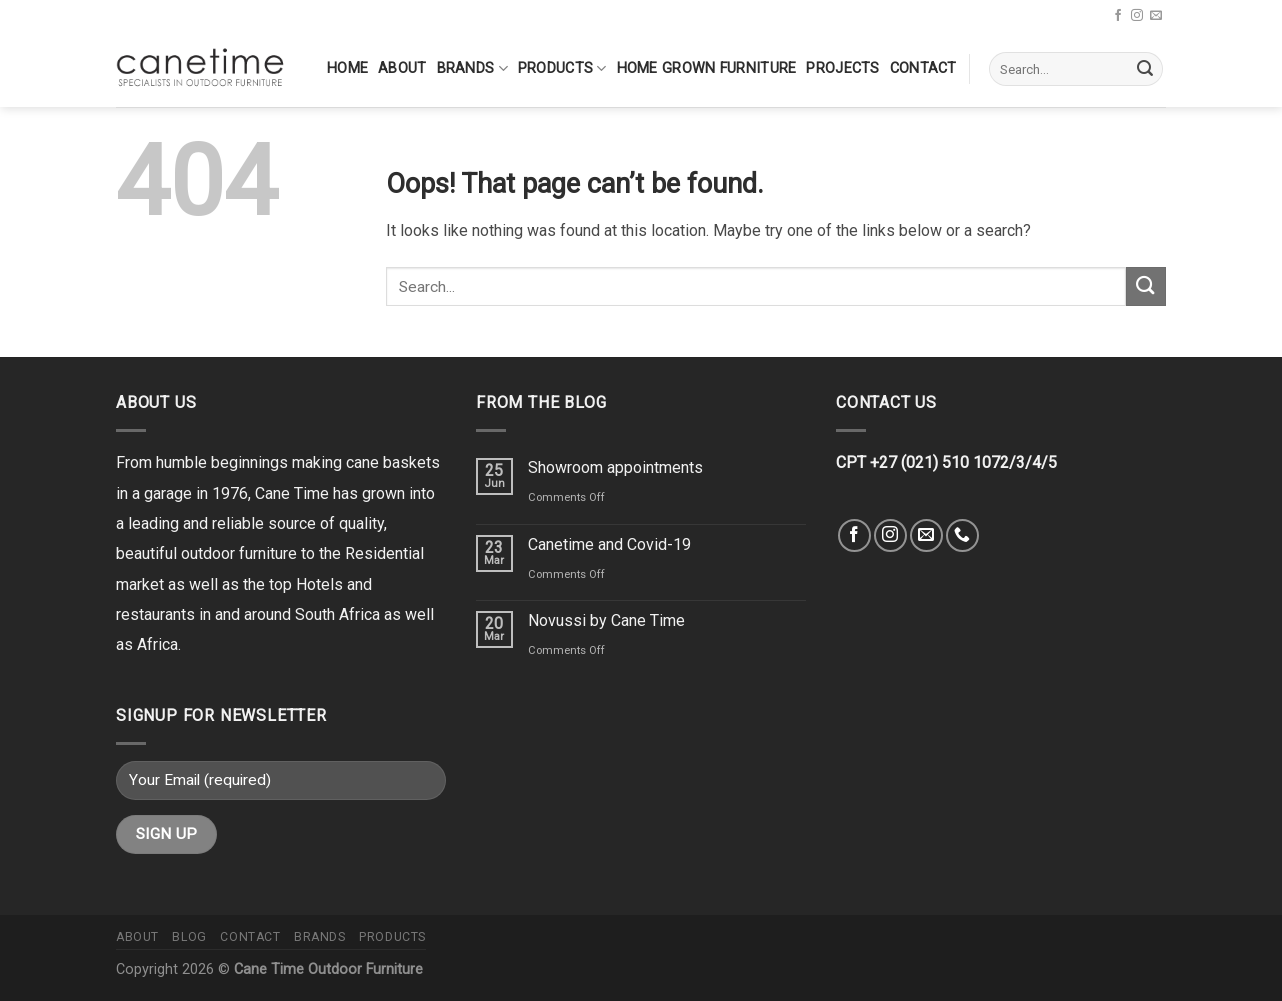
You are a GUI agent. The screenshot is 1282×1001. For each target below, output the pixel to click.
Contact (923, 68)
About (402, 68)
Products (562, 68)
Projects (842, 68)
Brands (472, 68)
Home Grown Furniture (707, 68)
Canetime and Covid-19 (609, 544)
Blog (189, 937)
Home (347, 68)
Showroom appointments (615, 467)
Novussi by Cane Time (606, 620)
